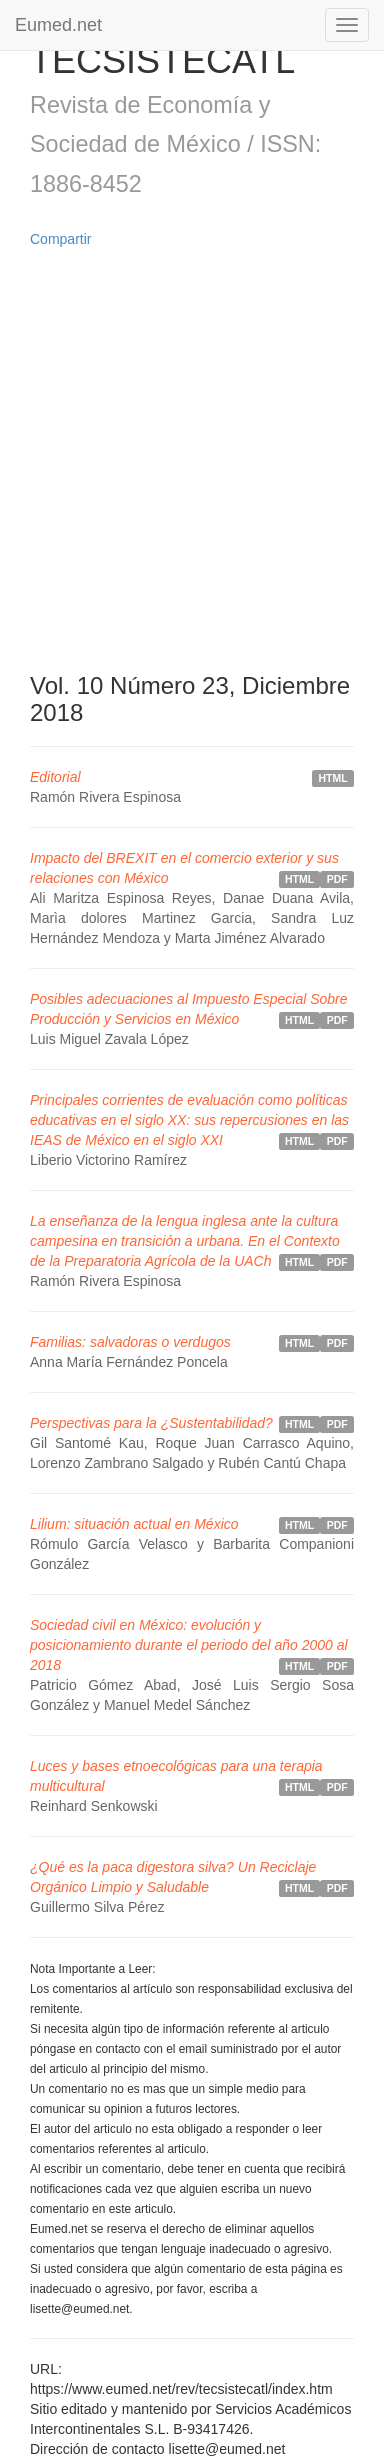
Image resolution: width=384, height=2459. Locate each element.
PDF (337, 879)
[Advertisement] (192, 461)
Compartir (60, 239)
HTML (333, 778)
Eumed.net (58, 25)
